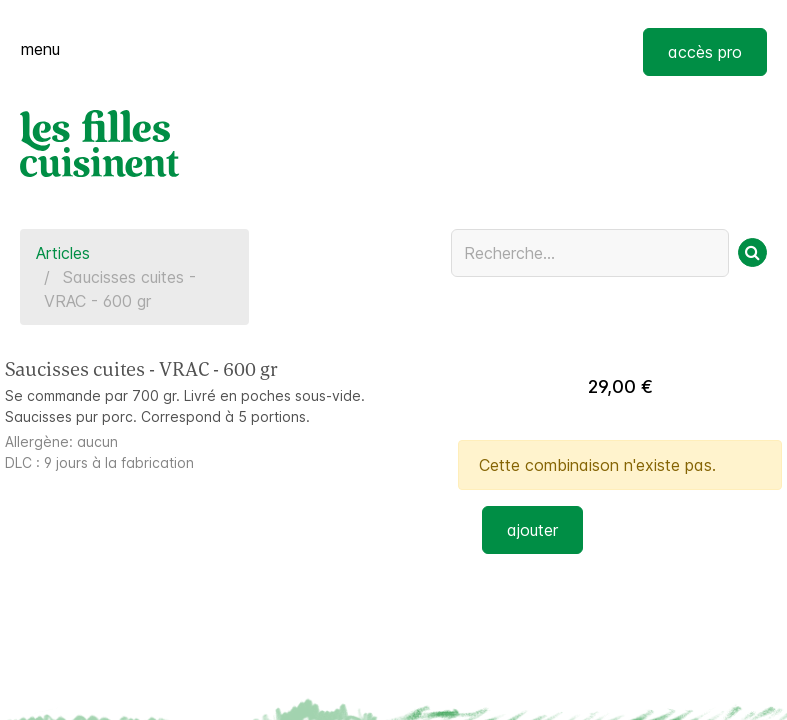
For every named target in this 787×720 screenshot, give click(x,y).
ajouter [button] (532, 530)
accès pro (705, 52)
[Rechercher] (752, 252)
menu (40, 49)
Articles (63, 253)
